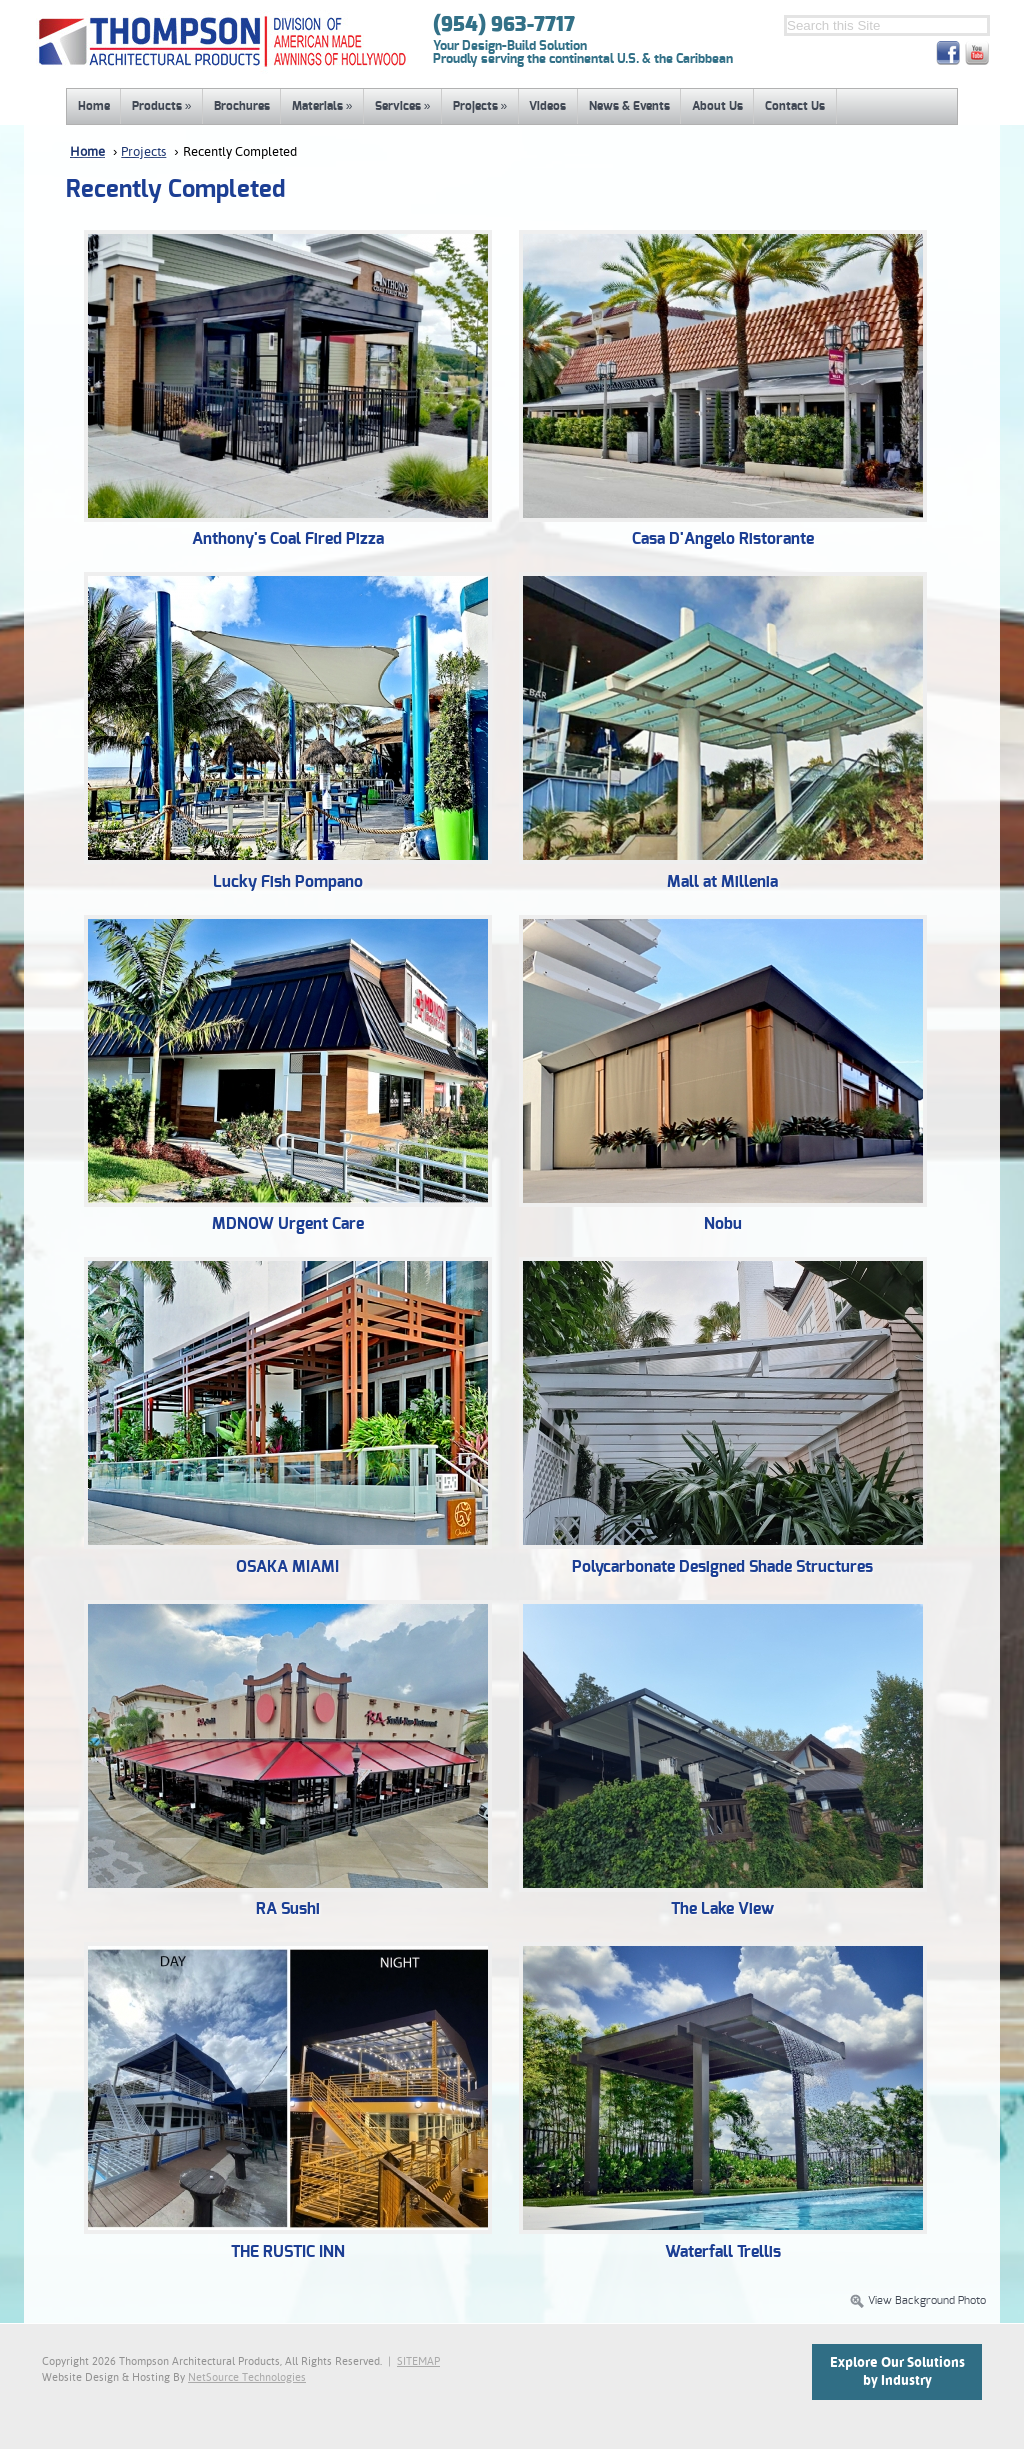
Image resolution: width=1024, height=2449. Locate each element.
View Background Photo (917, 2301)
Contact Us (795, 106)
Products (162, 106)
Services (403, 106)
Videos (547, 106)
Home (94, 106)
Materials (322, 106)
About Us (717, 106)
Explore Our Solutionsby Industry (897, 2372)
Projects (480, 106)
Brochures (242, 106)
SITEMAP (418, 2362)
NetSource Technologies (247, 2378)
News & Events (629, 106)
